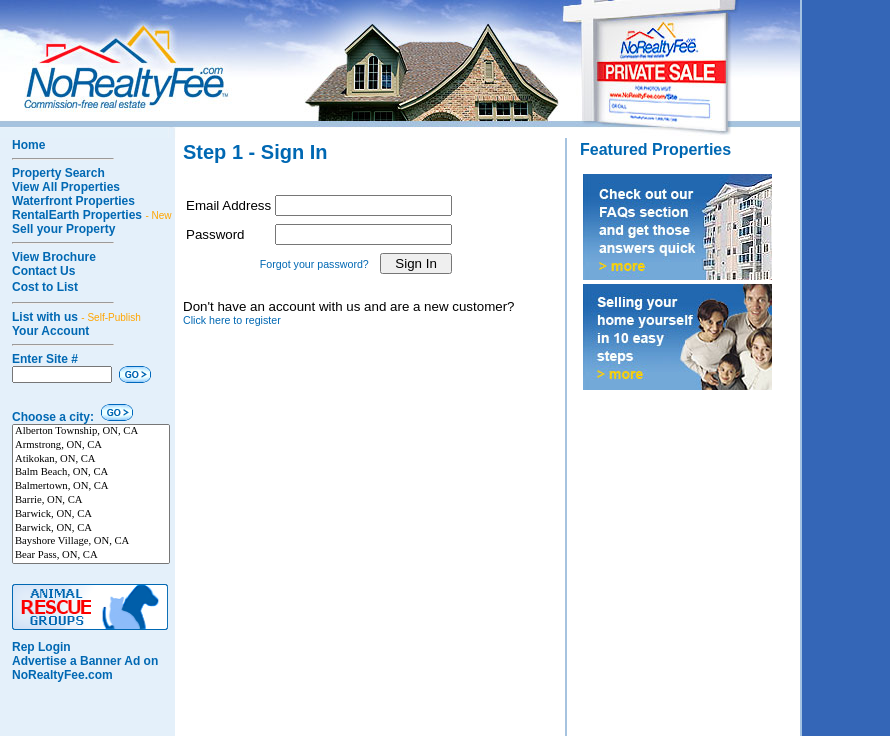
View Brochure (54, 257)
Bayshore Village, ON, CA (91, 542)
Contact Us (43, 271)
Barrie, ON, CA (91, 501)
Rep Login (41, 647)
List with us (76, 317)
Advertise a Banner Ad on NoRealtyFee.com (85, 668)
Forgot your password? (314, 264)
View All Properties (66, 187)
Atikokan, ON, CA (91, 460)
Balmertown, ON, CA (91, 487)
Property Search (58, 173)
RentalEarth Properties (92, 215)
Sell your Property (63, 229)
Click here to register (232, 320)
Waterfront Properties (73, 201)
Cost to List (45, 287)
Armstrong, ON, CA (91, 446)
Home (28, 145)
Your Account (50, 331)
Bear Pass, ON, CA (91, 556)
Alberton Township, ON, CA (91, 432)
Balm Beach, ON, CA (91, 473)
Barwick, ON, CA (91, 515)
